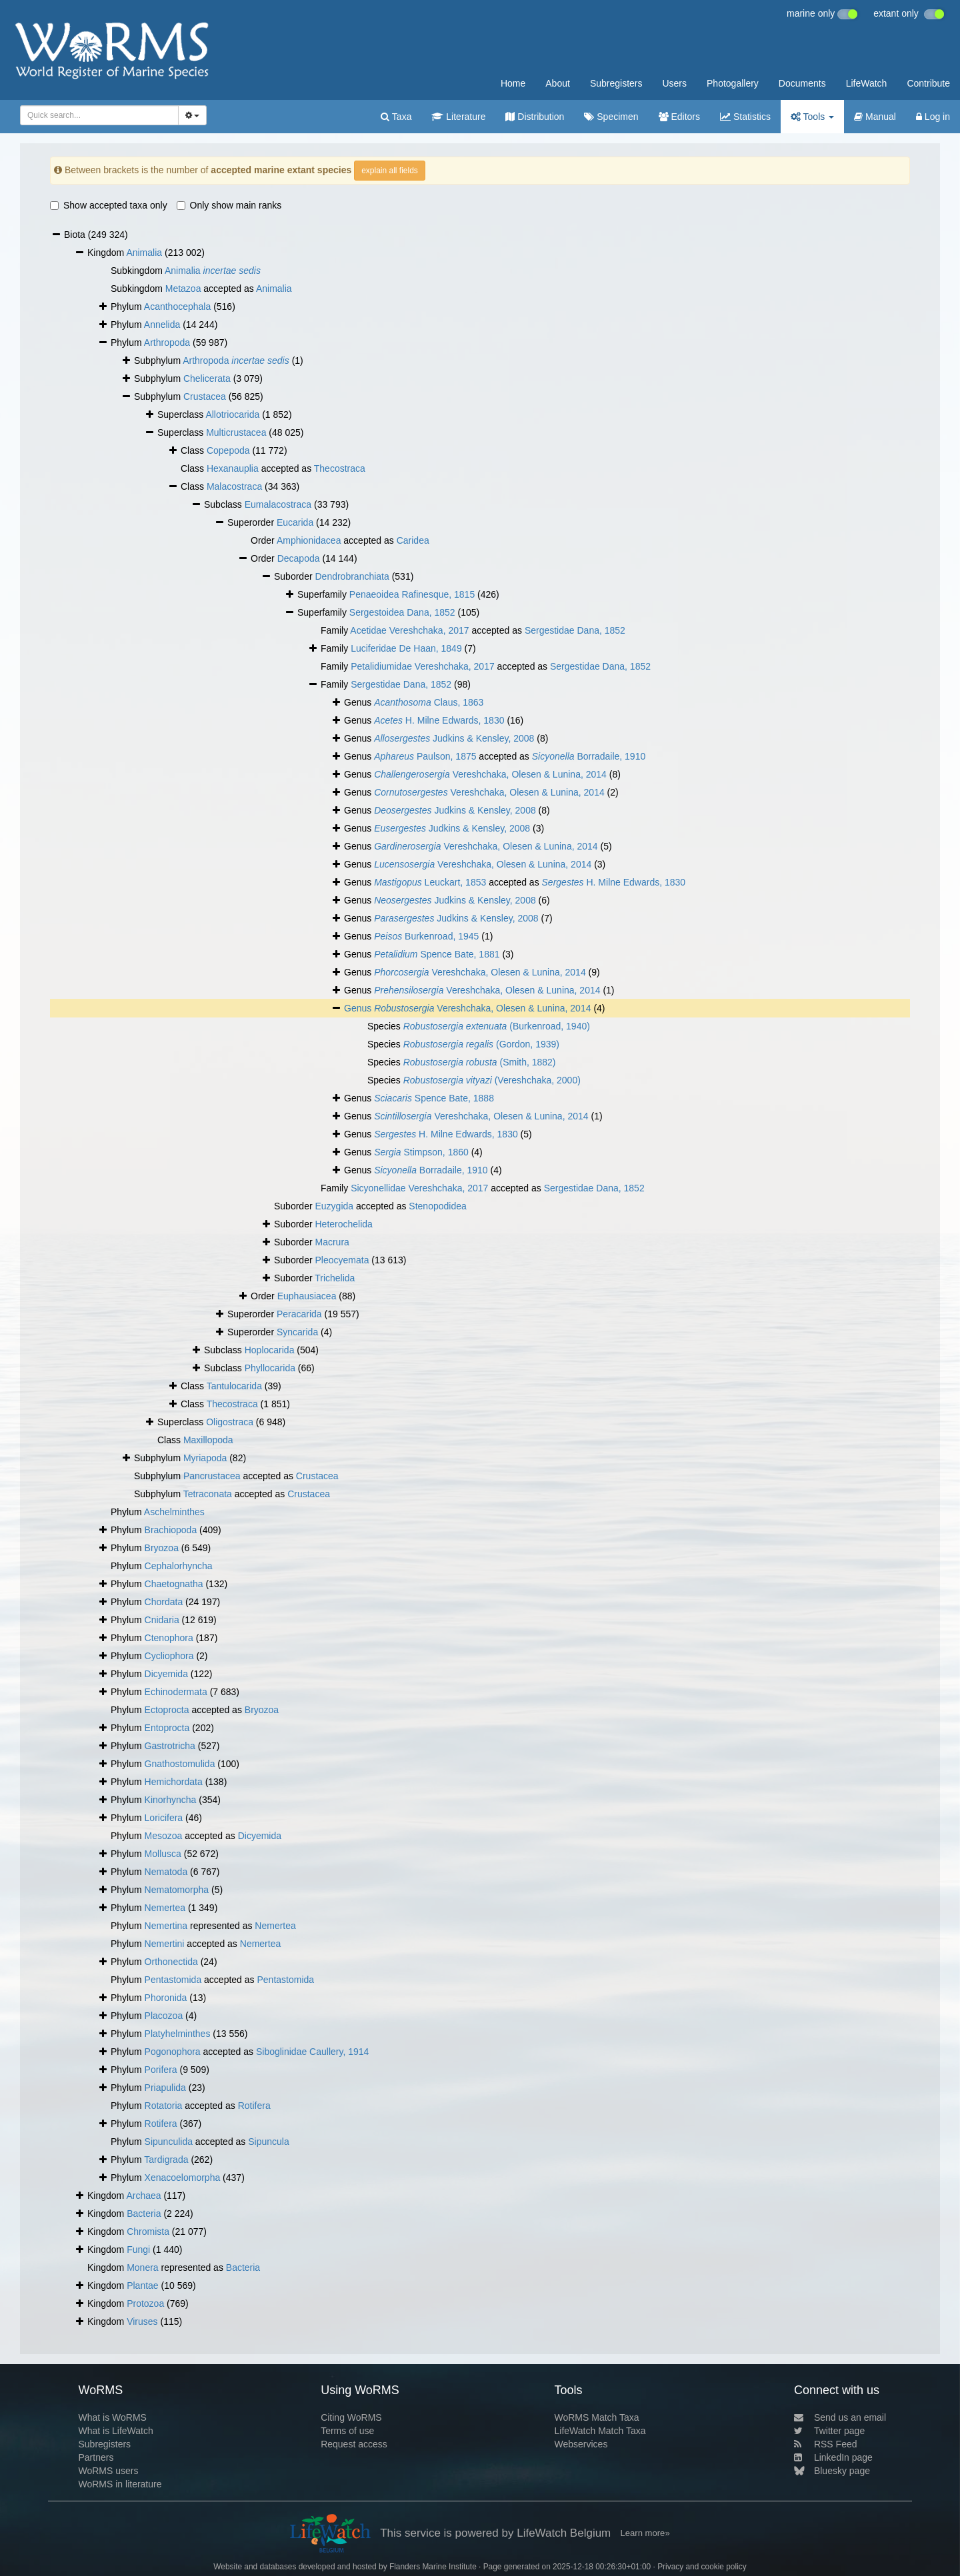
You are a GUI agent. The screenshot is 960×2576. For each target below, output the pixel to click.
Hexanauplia (233, 468)
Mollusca (163, 1853)
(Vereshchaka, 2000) (492, 1080)
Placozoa (164, 2015)
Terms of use (347, 2430)
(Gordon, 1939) (481, 1044)
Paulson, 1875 (425, 756)
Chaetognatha (174, 1584)
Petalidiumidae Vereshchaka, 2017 (423, 666)
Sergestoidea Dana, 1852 (402, 612)
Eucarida (295, 522)
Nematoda (166, 1871)
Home (513, 83)
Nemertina (166, 1925)
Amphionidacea (309, 540)
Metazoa (183, 288)
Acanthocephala (177, 306)
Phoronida (166, 1997)
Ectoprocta (167, 1709)
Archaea (143, 2195)
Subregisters (616, 83)
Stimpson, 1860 (421, 1152)
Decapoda (298, 558)
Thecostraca (339, 468)
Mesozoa (164, 1835)
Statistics (745, 116)
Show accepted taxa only (108, 205)
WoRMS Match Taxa (597, 2417)
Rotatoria (164, 2105)
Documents (802, 83)
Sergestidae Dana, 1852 (575, 630)
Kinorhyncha (171, 1799)
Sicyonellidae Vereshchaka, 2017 (419, 1188)
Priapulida (165, 2087)
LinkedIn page (833, 2457)
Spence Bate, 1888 (434, 1098)
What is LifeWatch (115, 2430)
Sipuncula (268, 2141)
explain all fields (389, 170)
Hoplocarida (270, 1350)
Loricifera (164, 1817)
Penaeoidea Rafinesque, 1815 (412, 594)
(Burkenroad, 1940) (496, 1026)
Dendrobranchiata (352, 576)
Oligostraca (229, 1422)
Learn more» (645, 2533)
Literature (458, 116)
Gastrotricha (170, 1745)
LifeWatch (866, 83)
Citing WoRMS (351, 2417)
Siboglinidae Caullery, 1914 (312, 2051)
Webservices (581, 2444)
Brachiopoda (171, 1530)
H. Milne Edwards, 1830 (439, 720)
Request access (354, 2444)
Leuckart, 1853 (430, 882)
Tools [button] (812, 116)
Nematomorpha (177, 1889)
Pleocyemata (342, 1260)
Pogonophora (173, 2051)
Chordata (164, 1602)
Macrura (332, 1242)
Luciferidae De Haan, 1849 (406, 648)
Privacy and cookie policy (702, 2566)
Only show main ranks (229, 205)
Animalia (144, 252)
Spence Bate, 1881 (436, 954)
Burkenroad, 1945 (426, 936)
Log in (933, 116)
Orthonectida (171, 1961)
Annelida (162, 324)
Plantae (142, 2285)
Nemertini (165, 1943)
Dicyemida (166, 1673)
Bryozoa (162, 1548)
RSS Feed (825, 2444)
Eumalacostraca (278, 504)
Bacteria (144, 2213)
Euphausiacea (307, 1296)
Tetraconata (207, 1494)
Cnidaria (162, 1619)
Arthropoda (167, 342)
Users (674, 83)
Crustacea (204, 396)
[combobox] (99, 115)
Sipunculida (169, 2141)
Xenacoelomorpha (183, 2177)
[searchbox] (95, 115)
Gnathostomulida (180, 1763)
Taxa (396, 116)
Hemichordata (174, 1781)
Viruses (142, 2321)
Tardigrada (166, 2159)
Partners (95, 2457)
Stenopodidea (437, 1206)
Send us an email (840, 2417)
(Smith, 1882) (479, 1062)
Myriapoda (205, 1458)
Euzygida (334, 1206)
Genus (359, 1008)
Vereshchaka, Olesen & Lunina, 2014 (490, 774)
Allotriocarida (232, 414)
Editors (679, 116)
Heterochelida (343, 1224)
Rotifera (254, 2105)
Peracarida (299, 1314)
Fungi (138, 2249)
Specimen (611, 116)
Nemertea (165, 1907)
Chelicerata (207, 378)
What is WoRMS (112, 2417)
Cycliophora (169, 1655)
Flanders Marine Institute (433, 2566)
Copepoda (228, 450)
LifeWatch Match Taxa (600, 2430)
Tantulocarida (234, 1386)
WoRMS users (108, 2470)
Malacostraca (234, 486)
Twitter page (829, 2430)
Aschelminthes (174, 1512)
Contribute (928, 83)
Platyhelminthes (178, 2033)
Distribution (534, 116)
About (557, 83)
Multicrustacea (236, 432)
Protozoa (145, 2303)
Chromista (148, 2231)
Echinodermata (176, 1691)
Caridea (413, 540)
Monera (142, 2267)
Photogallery (733, 83)
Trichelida (335, 1278)
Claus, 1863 (428, 702)
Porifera (161, 2069)
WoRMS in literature (119, 2484)
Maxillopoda (208, 1440)
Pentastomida (173, 1979)
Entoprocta (167, 1727)
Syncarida (297, 1332)
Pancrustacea (212, 1476)
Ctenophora (169, 1637)
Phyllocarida (270, 1368)
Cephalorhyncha (179, 1566)
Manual (875, 116)
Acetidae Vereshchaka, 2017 (409, 630)
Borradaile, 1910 (588, 756)
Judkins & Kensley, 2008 (454, 738)
